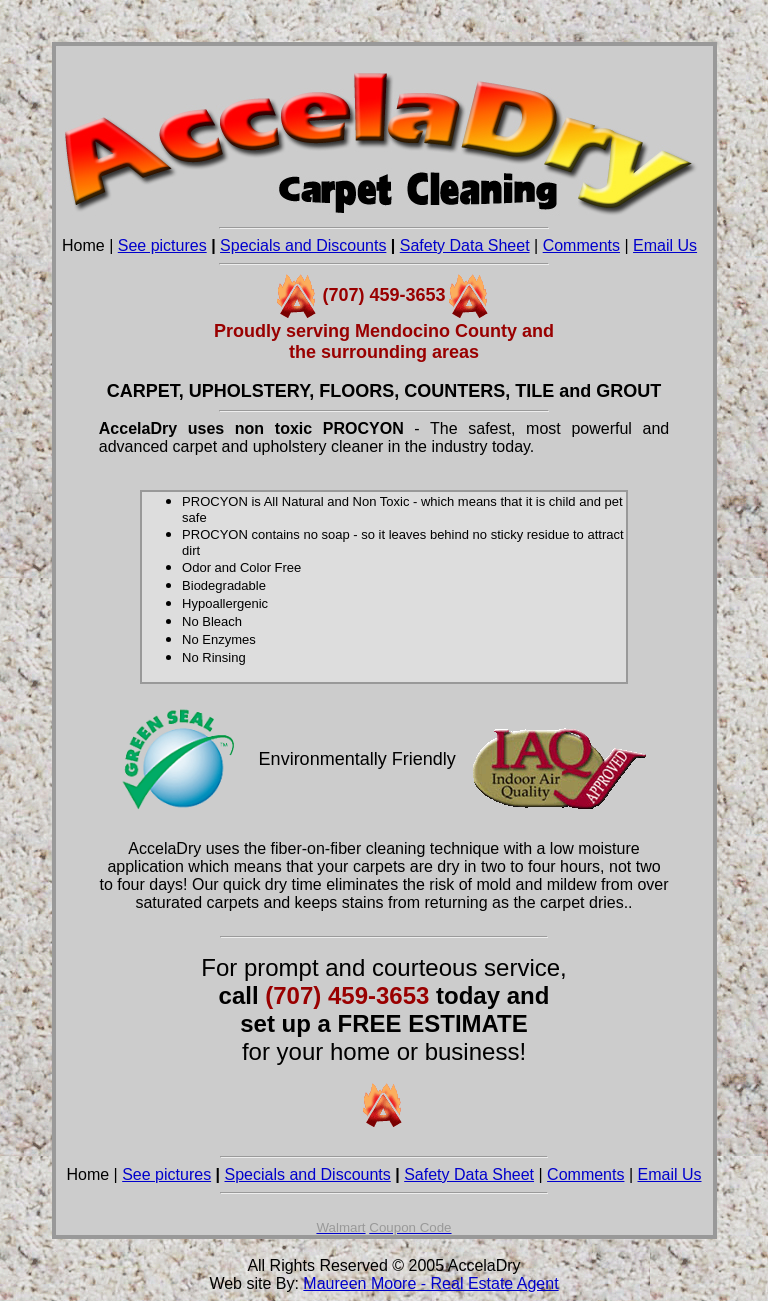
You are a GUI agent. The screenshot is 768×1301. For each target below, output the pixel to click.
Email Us (665, 245)
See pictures (162, 245)
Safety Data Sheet (465, 245)
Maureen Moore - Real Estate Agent (430, 1283)
